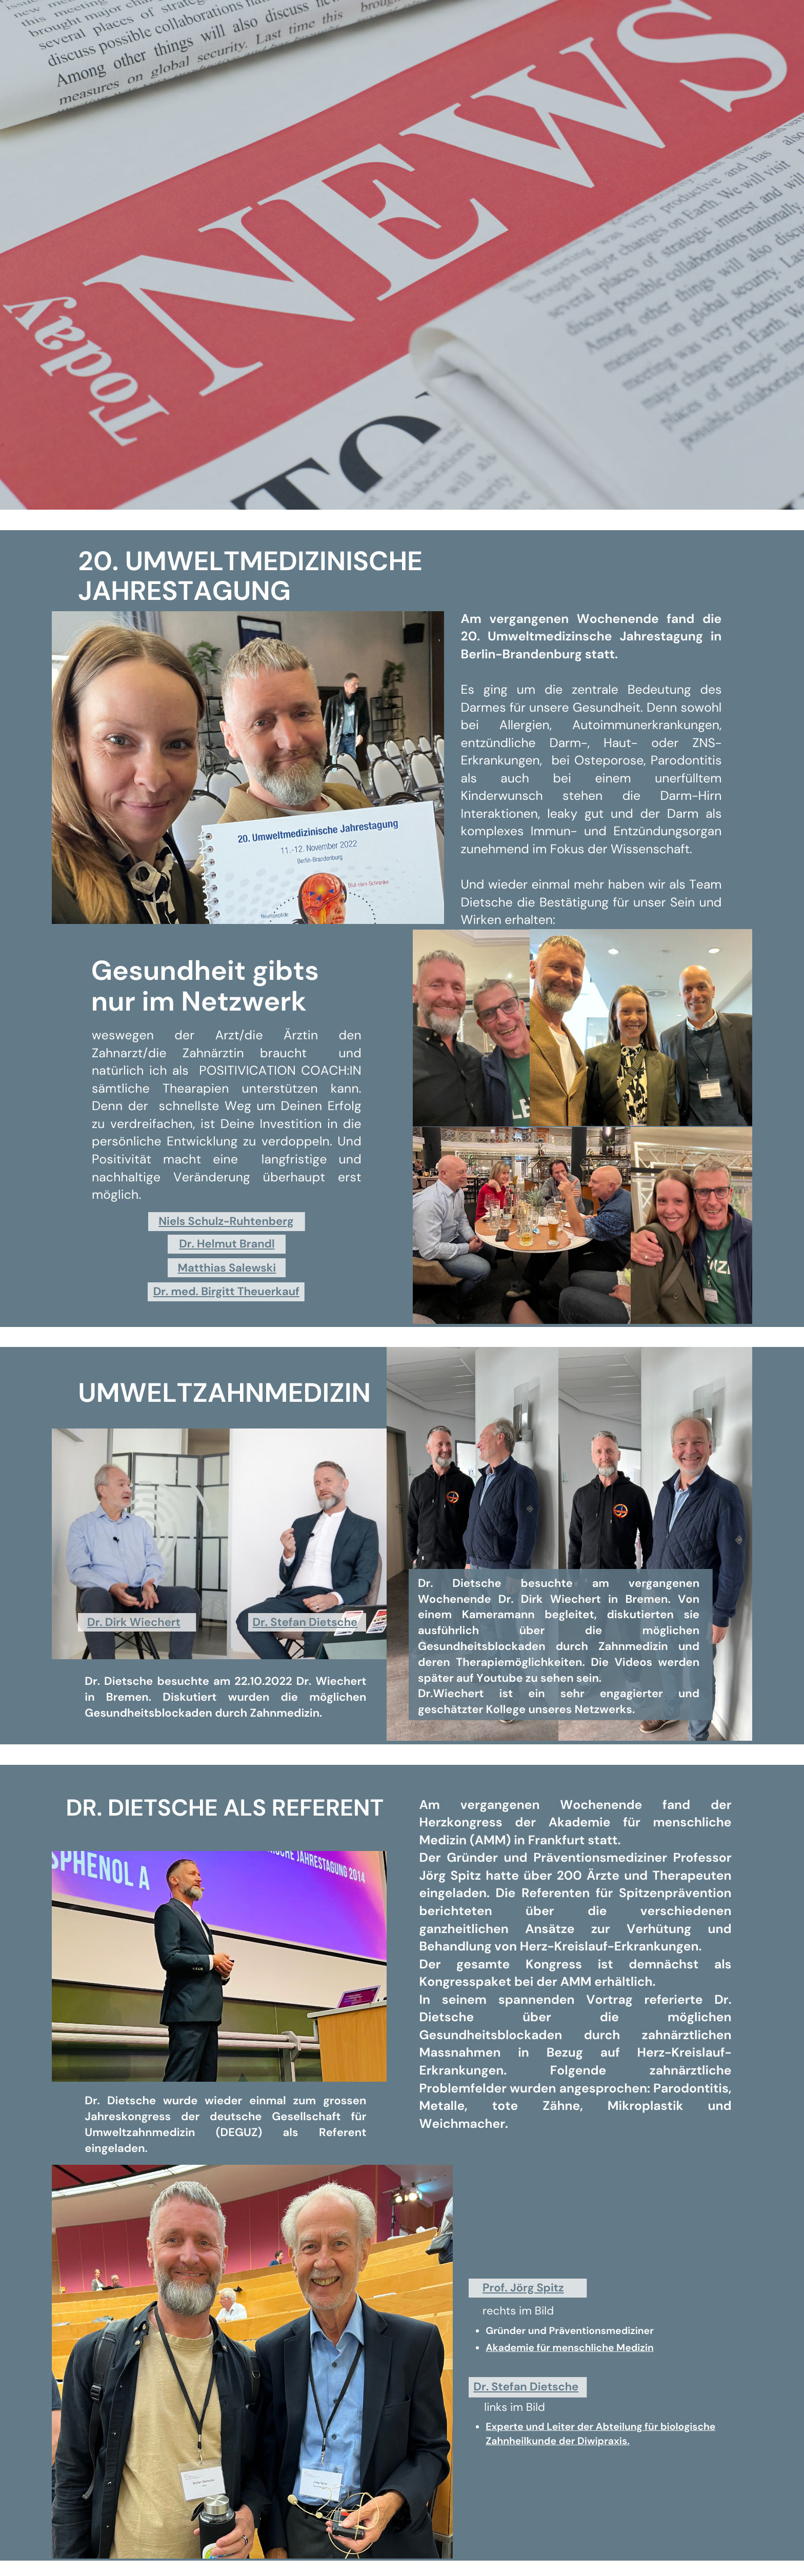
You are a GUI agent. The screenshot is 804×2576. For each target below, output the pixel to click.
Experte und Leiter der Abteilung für (573, 2426)
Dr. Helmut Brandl (226, 1243)
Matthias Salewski (227, 1267)
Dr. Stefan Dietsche (304, 1622)
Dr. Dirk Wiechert (133, 1622)
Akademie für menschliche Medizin (569, 2347)
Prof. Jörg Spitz (523, 2287)
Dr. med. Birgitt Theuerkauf (226, 1291)
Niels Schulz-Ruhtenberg (225, 1221)
